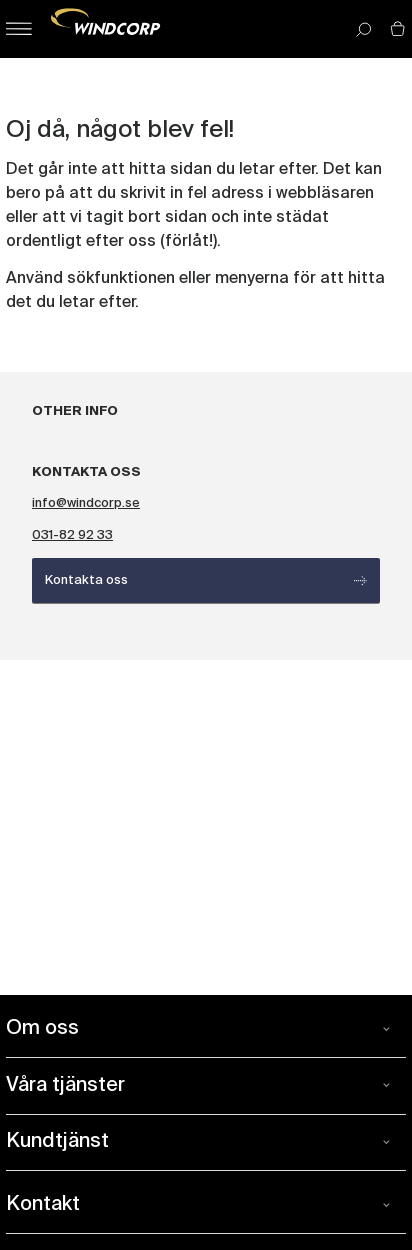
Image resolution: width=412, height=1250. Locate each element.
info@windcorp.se (86, 503)
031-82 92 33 (72, 535)
